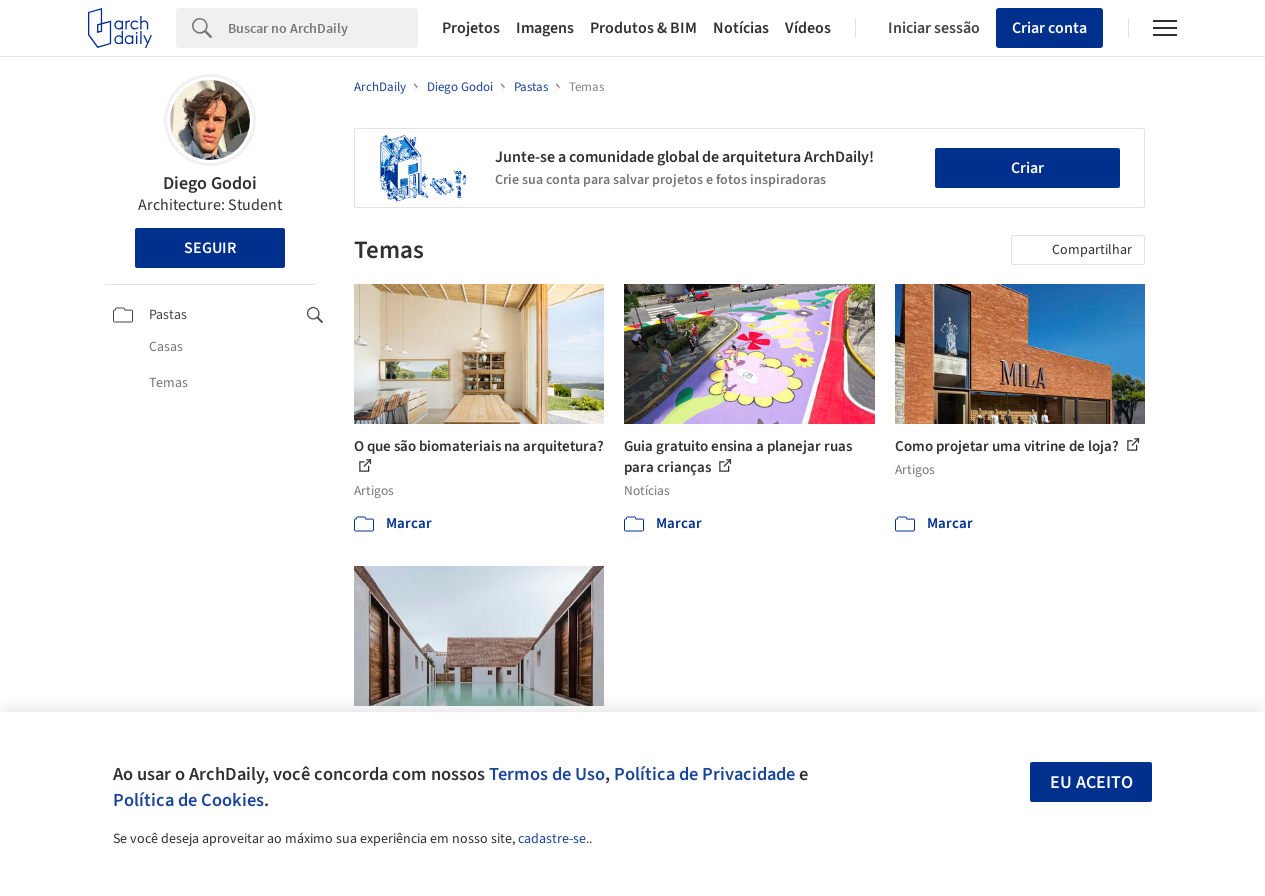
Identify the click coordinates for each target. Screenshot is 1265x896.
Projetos (471, 28)
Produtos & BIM (643, 28)
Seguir (210, 248)
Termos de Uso (547, 774)
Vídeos (808, 28)
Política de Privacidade (704, 774)
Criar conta (1049, 28)
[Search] (323, 28)
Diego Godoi (210, 183)
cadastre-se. (553, 839)
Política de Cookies (188, 800)
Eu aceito (1091, 782)
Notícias (741, 28)
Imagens (545, 28)
